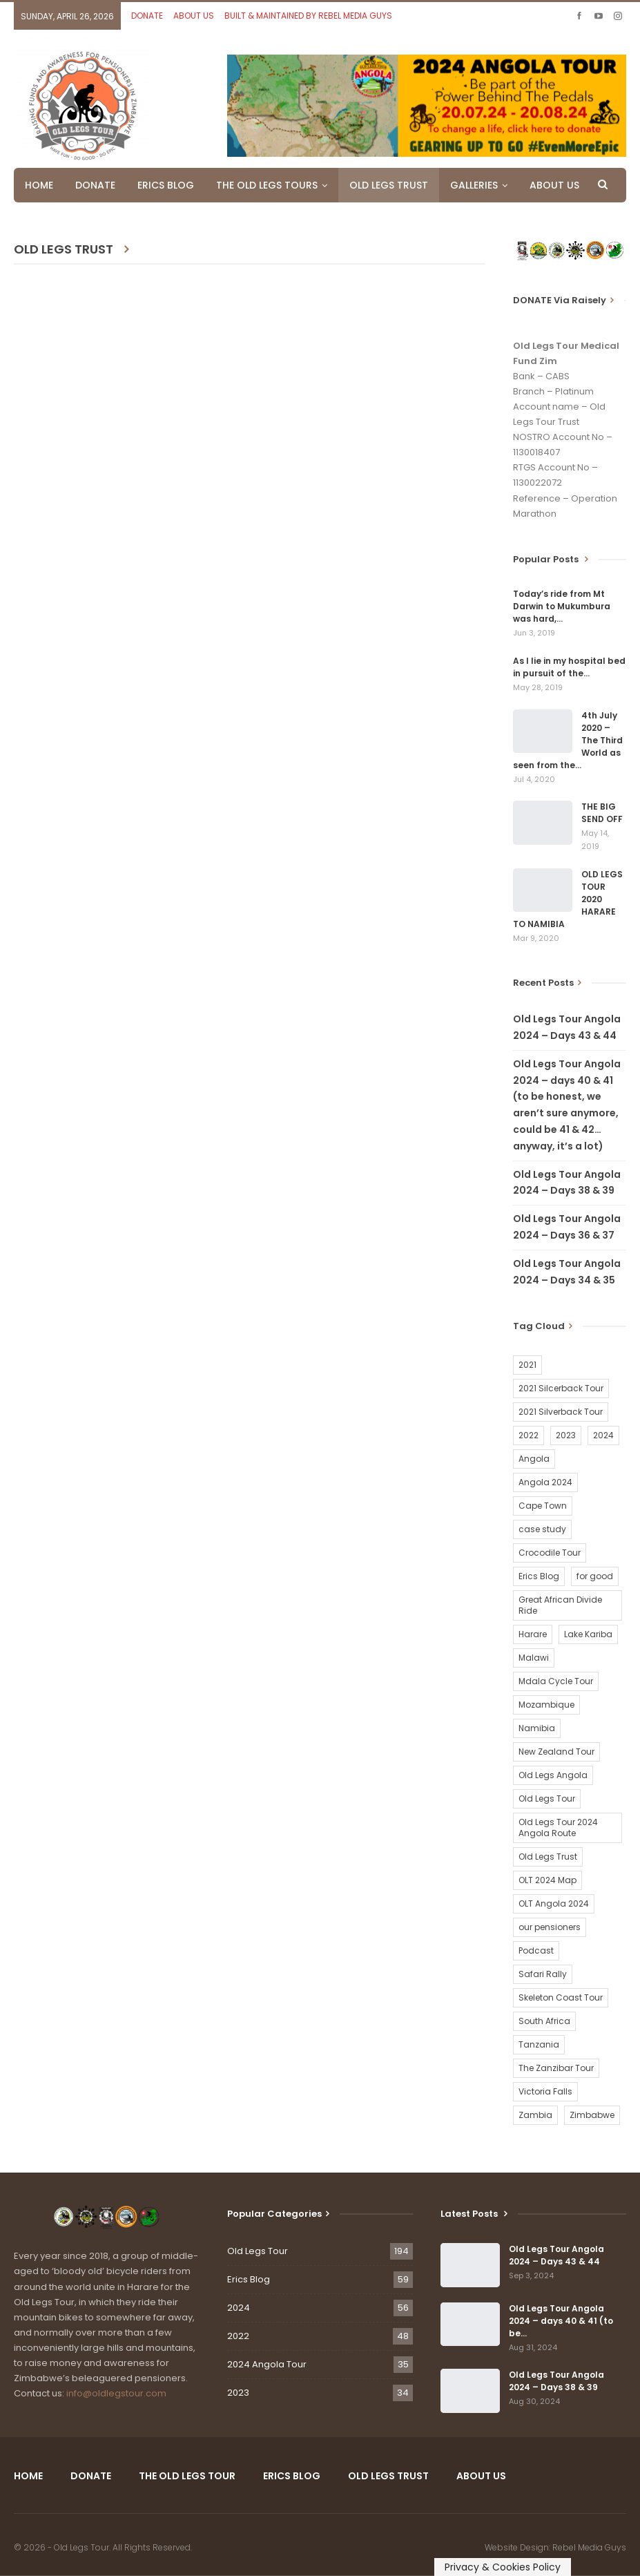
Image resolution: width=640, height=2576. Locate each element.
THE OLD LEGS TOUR (187, 2476)
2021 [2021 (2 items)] (527, 1365)
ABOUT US (193, 15)
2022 (238, 2336)
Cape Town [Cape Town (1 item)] (542, 1505)
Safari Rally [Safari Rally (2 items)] (542, 1974)
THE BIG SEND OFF (602, 813)
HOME (39, 185)
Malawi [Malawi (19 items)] (533, 1657)
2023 (238, 2392)
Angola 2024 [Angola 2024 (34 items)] (545, 1482)
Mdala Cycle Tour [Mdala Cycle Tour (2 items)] (555, 1681)
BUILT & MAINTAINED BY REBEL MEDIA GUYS (308, 15)
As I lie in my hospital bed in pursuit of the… (569, 667)
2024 (238, 2307)
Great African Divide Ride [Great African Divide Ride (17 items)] (560, 1605)
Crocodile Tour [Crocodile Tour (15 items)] (549, 1552)
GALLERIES (474, 185)
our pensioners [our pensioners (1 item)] (549, 1927)
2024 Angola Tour (267, 2364)
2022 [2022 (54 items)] (528, 1435)
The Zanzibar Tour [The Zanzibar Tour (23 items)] (556, 2068)
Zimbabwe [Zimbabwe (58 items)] (592, 2115)
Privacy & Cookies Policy (503, 2567)
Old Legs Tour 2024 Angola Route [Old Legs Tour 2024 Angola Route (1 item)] (558, 1827)
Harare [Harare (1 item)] (532, 1634)
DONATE (147, 15)
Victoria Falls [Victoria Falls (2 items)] (545, 2091)
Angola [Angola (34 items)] (534, 1458)
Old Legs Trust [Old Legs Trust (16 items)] (547, 1856)
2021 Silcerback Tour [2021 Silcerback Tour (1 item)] (560, 1388)
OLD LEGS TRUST (388, 185)
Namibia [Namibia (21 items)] (536, 1728)
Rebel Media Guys (589, 2547)
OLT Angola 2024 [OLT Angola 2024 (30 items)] (553, 1903)
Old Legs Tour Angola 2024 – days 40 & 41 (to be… (561, 2320)
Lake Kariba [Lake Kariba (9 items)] (588, 1634)
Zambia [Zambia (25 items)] (535, 2115)
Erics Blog (248, 2279)
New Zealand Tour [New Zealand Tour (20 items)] (556, 1751)
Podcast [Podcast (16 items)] (536, 1950)
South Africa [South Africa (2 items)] (544, 2021)
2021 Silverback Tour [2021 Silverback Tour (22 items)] (560, 1412)
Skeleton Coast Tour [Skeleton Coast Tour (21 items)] (560, 1997)
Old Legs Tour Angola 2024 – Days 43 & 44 (556, 2255)
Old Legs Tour (257, 2251)
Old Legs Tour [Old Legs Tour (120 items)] (546, 1798)
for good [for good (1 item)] (594, 1576)
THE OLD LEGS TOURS (267, 185)
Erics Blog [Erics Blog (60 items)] (538, 1576)
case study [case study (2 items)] (542, 1529)
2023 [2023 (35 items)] (566, 1435)
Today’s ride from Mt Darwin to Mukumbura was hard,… (561, 606)
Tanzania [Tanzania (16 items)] (538, 2044)
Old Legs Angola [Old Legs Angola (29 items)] (553, 1775)
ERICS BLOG (165, 185)
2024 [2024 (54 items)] (603, 1435)
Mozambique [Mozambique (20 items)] (546, 1704)
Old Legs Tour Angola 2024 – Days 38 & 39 (556, 2381)
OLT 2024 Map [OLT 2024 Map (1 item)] (547, 1880)
